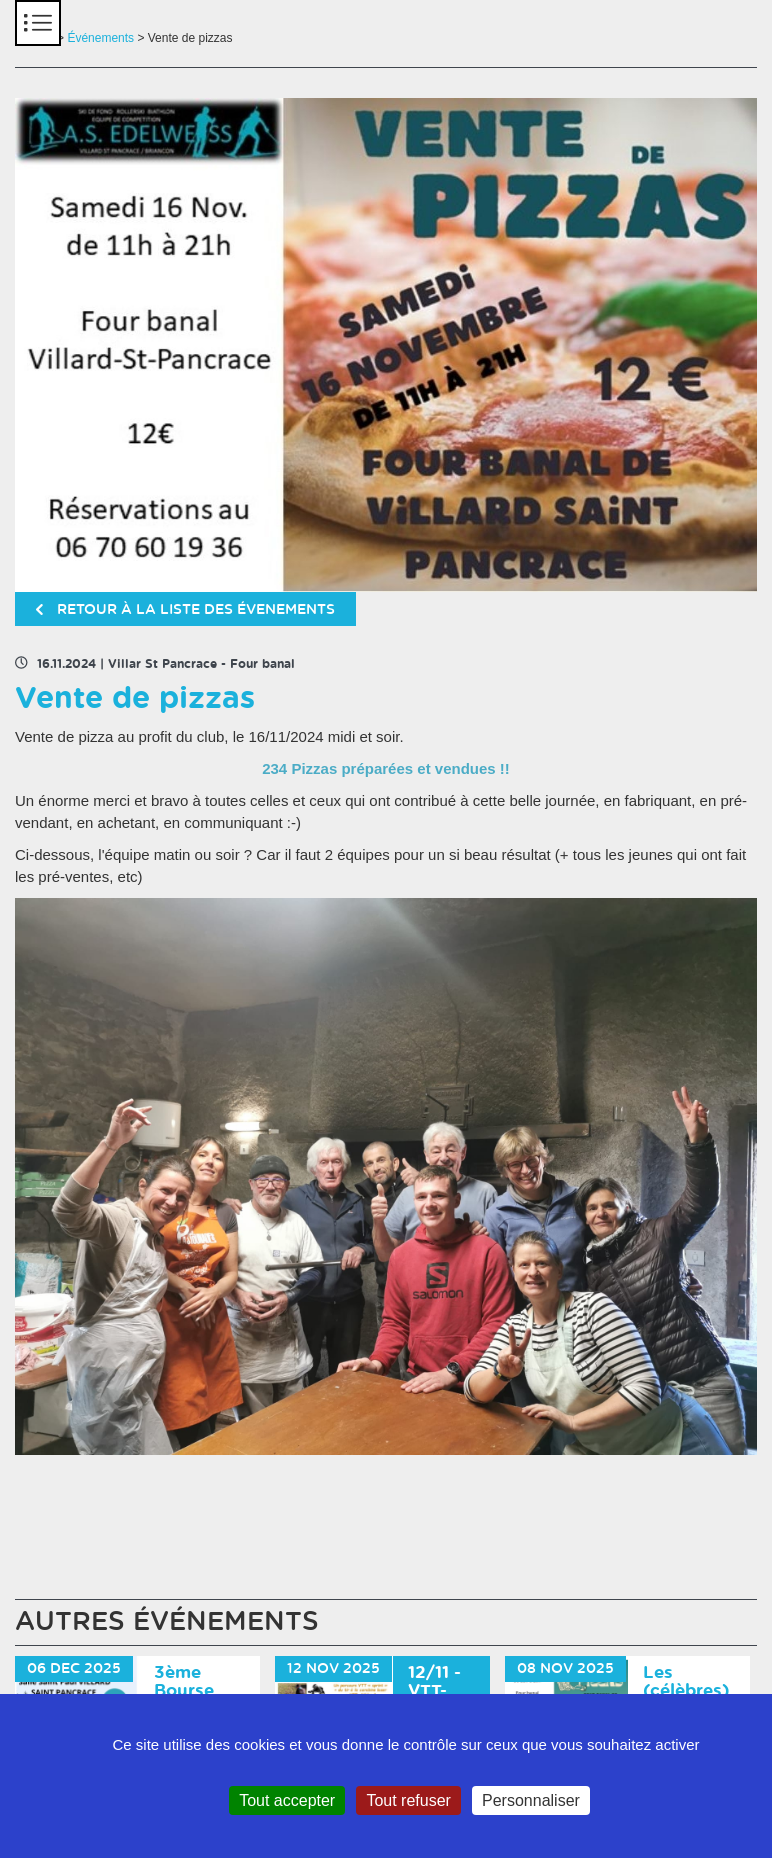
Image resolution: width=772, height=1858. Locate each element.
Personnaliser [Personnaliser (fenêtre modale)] (531, 1800)
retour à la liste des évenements (185, 610)
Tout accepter (287, 1800)
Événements (100, 38)
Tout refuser (408, 1800)
